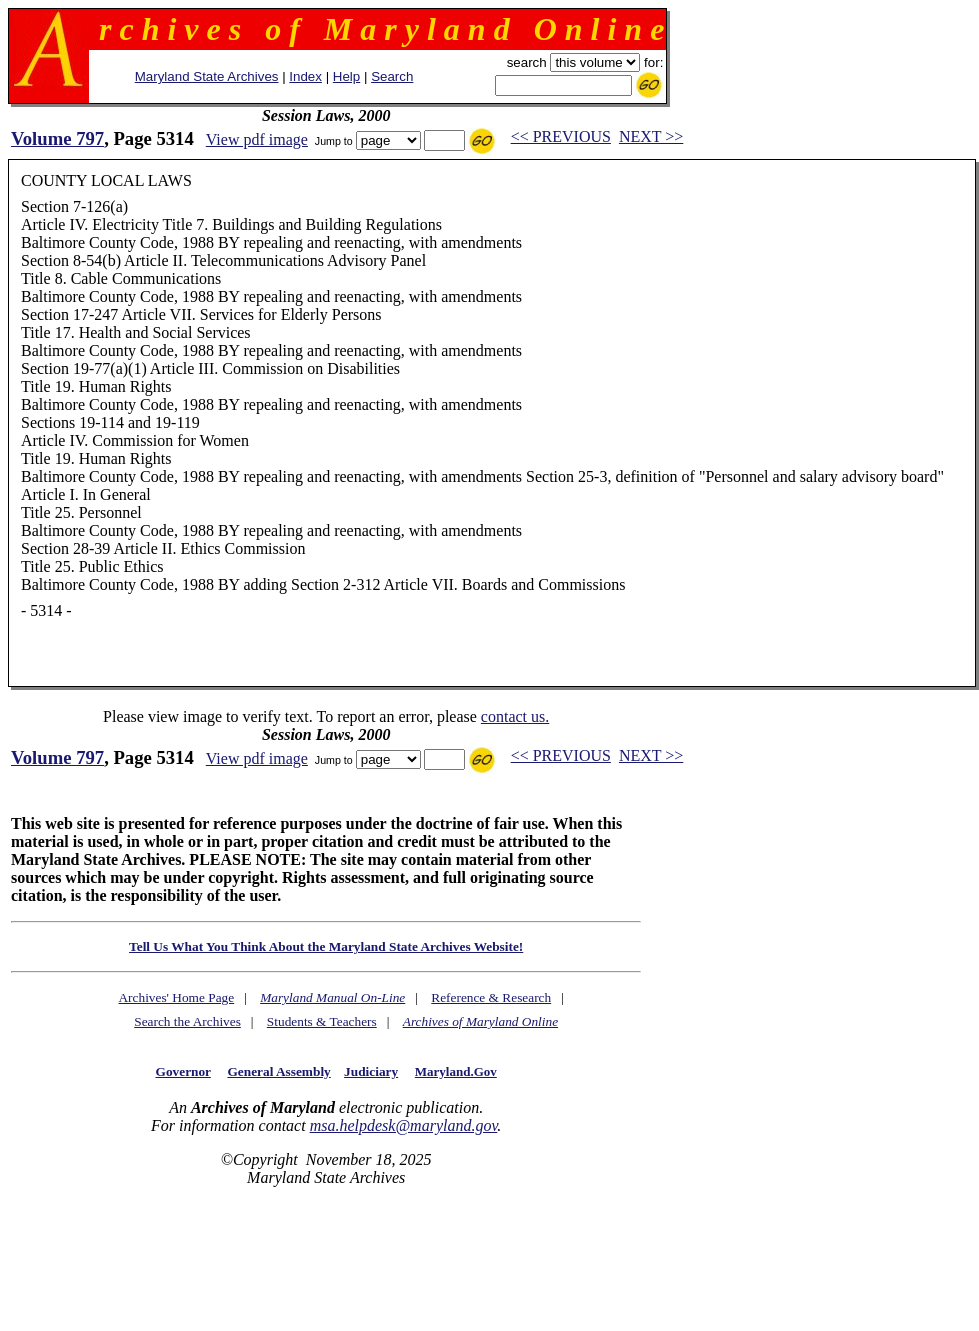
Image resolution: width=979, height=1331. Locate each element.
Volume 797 (57, 138)
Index (305, 76)
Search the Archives (187, 1021)
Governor (183, 1071)
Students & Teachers (322, 1021)
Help (346, 76)
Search (392, 76)
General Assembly (278, 1071)
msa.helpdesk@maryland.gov (404, 1125)
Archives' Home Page (176, 997)
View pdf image (257, 139)
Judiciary (371, 1071)
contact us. (515, 716)
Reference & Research (491, 997)
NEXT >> (651, 136)
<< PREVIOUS (561, 136)
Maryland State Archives (207, 76)
